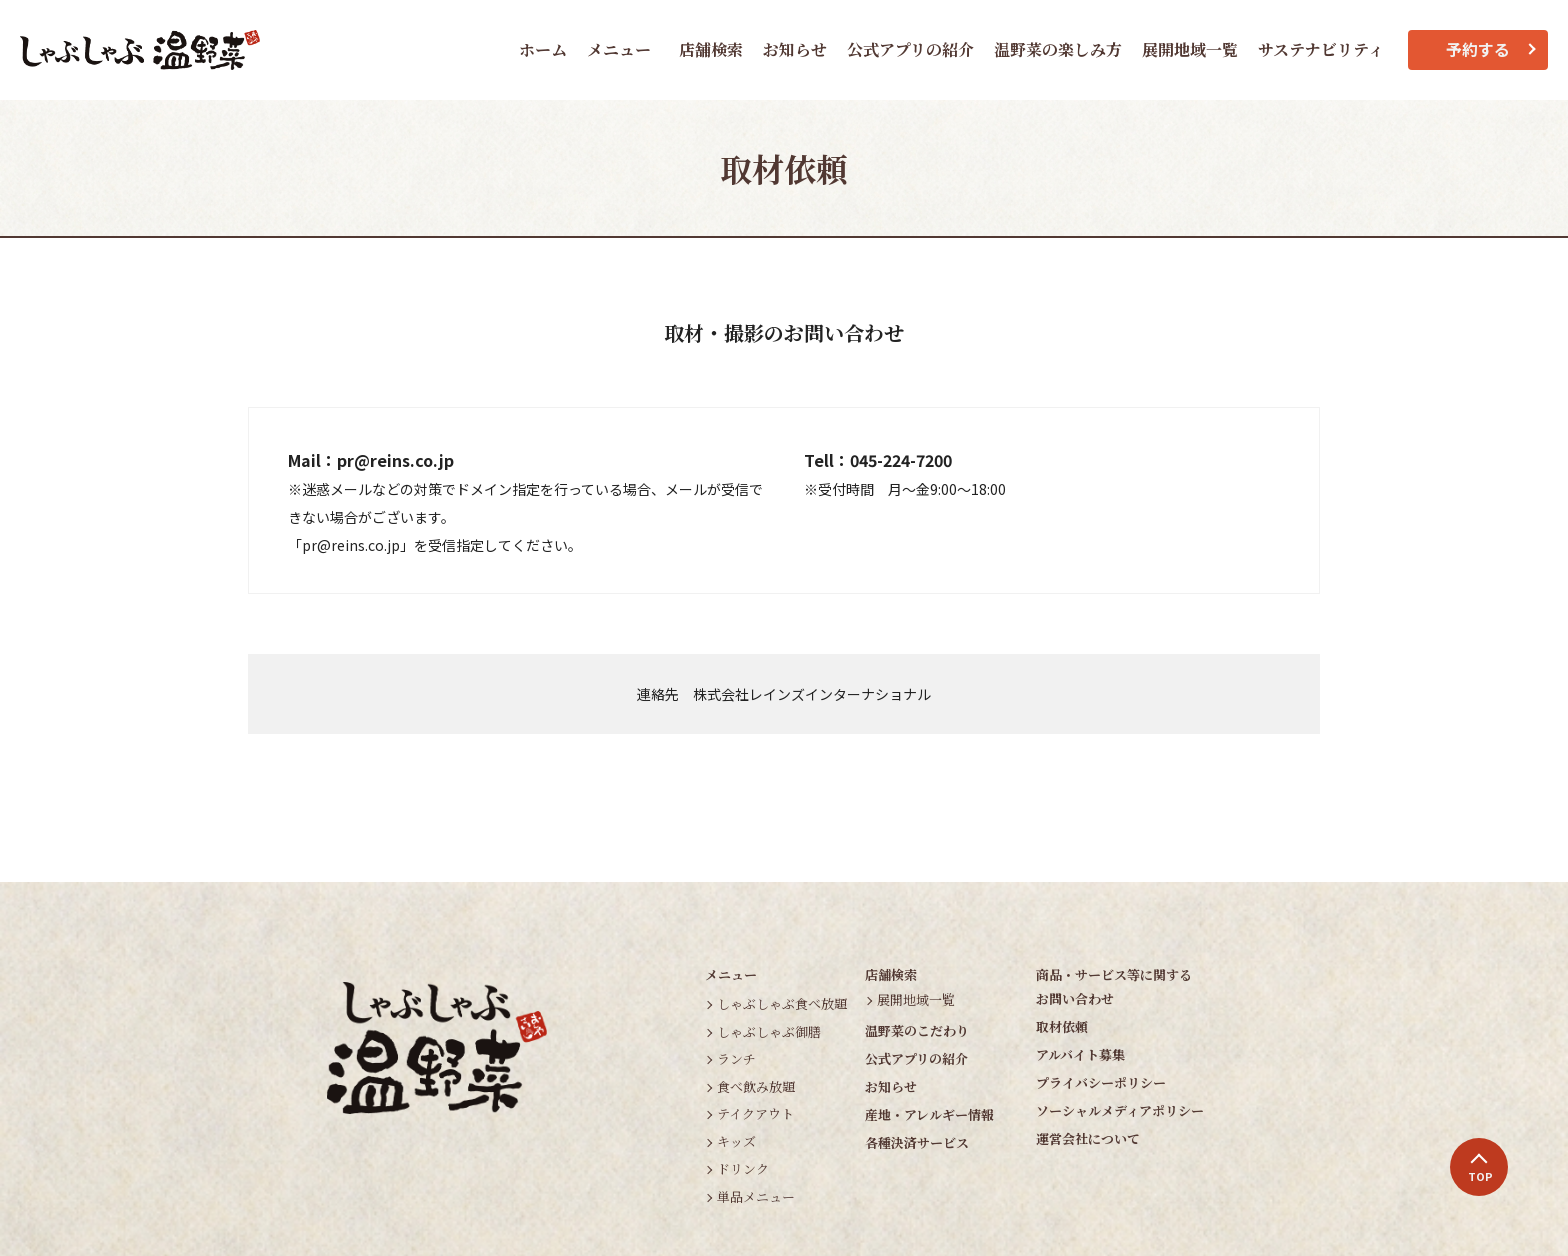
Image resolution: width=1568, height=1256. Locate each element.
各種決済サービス (917, 1142)
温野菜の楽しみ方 (1058, 49)
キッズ (736, 1141)
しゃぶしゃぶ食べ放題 (782, 1003)
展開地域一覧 (1190, 49)
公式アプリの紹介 (910, 49)
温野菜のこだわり (917, 1030)
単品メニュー (756, 1196)
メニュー (619, 49)
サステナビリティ (1321, 49)
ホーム (543, 49)
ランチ (736, 1058)
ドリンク (743, 1168)
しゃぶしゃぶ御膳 (769, 1031)
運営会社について (1088, 1138)
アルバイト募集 (1080, 1054)
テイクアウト (755, 1113)
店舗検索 (711, 49)
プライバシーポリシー (1101, 1082)
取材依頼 (1062, 1026)
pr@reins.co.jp (395, 460)
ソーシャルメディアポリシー (1120, 1110)
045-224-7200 (901, 460)
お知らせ (795, 49)
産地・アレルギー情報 (929, 1114)
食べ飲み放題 (756, 1086)
